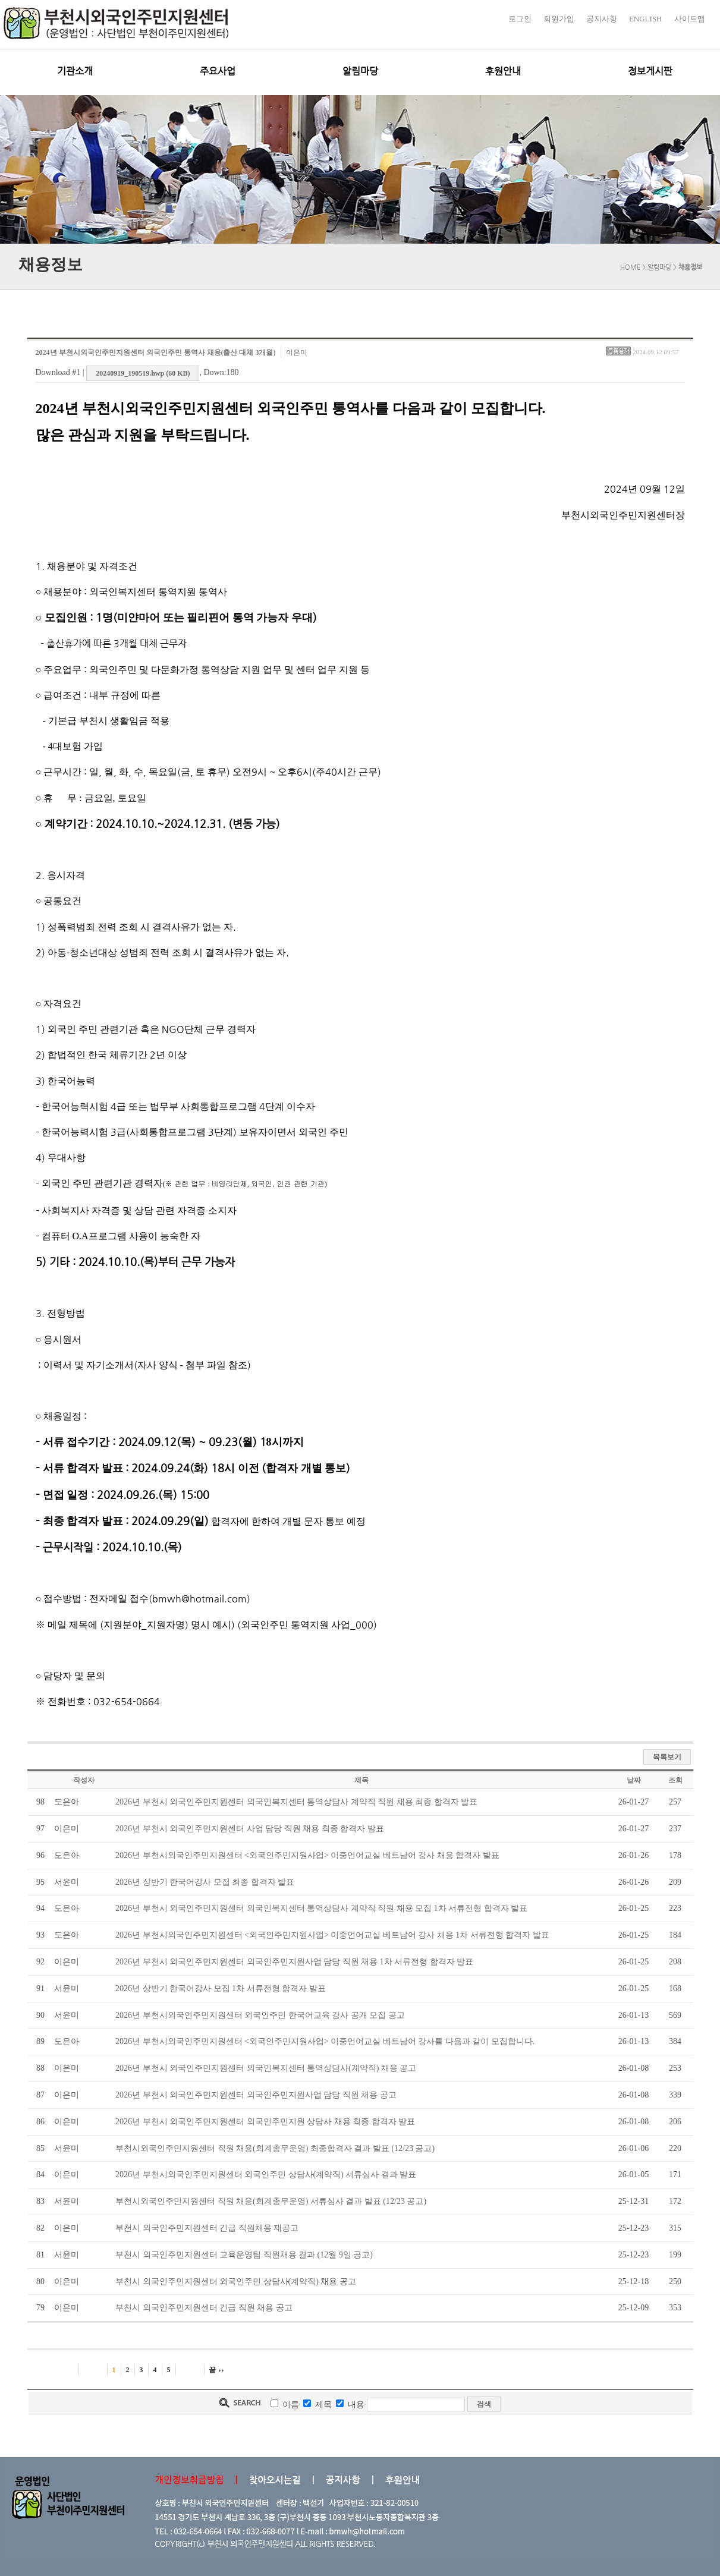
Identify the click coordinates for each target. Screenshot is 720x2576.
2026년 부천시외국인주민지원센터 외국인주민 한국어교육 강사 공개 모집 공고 (260, 2015)
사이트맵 (689, 18)
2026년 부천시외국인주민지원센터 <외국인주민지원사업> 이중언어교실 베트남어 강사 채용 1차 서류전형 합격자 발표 (332, 1935)
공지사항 (601, 18)
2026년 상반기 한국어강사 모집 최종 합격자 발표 (204, 1882)
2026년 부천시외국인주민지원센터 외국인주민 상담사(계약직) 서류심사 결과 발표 (265, 2174)
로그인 (520, 18)
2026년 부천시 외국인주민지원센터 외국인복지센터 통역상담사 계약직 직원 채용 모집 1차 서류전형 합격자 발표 (321, 1908)
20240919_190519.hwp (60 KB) (143, 373)
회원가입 (558, 18)
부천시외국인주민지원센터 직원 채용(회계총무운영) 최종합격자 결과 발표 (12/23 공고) (275, 2148)
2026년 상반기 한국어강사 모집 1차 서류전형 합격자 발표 (220, 1988)
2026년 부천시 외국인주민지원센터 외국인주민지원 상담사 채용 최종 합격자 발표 (265, 2121)
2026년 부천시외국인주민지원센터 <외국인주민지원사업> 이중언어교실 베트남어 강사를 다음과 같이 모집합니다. (325, 2041)
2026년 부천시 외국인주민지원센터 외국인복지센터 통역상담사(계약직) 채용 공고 (265, 2068)
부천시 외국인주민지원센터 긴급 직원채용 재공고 (206, 2228)
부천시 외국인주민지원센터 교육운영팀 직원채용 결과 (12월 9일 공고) (244, 2254)
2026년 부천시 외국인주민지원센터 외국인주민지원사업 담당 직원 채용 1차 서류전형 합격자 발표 (294, 1961)
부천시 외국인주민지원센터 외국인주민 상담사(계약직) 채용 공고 (235, 2281)
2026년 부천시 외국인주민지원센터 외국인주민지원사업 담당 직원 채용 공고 (256, 2094)
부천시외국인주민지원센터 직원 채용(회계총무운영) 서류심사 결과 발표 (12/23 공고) (270, 2201)
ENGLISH (645, 18)
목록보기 (667, 1757)
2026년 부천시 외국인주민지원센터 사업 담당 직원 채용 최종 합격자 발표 (249, 1828)
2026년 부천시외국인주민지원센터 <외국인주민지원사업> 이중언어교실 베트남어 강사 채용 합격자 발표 (307, 1855)
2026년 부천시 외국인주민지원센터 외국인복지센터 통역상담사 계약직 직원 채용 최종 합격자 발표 (296, 1801)
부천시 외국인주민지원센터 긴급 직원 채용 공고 (204, 2307)
